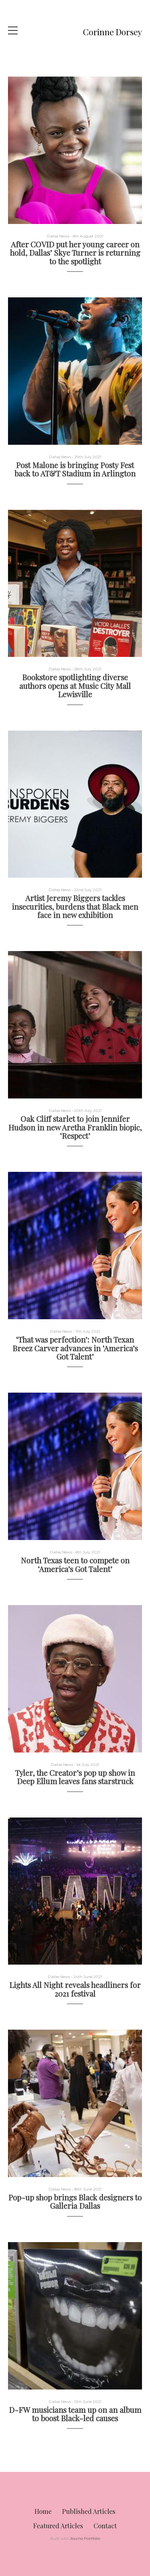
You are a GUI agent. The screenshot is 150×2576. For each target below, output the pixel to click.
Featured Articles (58, 2525)
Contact (105, 2525)
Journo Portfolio (85, 2538)
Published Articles (88, 2511)
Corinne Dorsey (112, 31)
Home (43, 2511)
